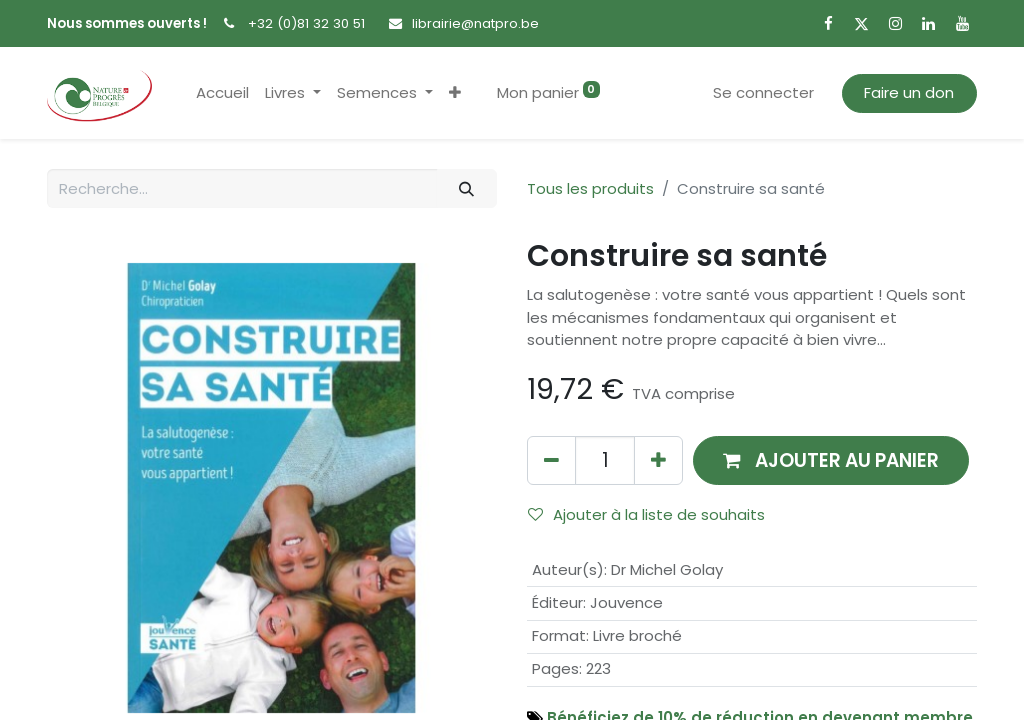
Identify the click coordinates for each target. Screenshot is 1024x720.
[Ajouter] (658, 460)
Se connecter (763, 92)
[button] (455, 93)
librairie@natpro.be (475, 23)
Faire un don (909, 92)
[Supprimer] (551, 460)
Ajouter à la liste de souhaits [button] (646, 514)
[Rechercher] (467, 188)
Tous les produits (590, 188)
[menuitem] (222, 93)
